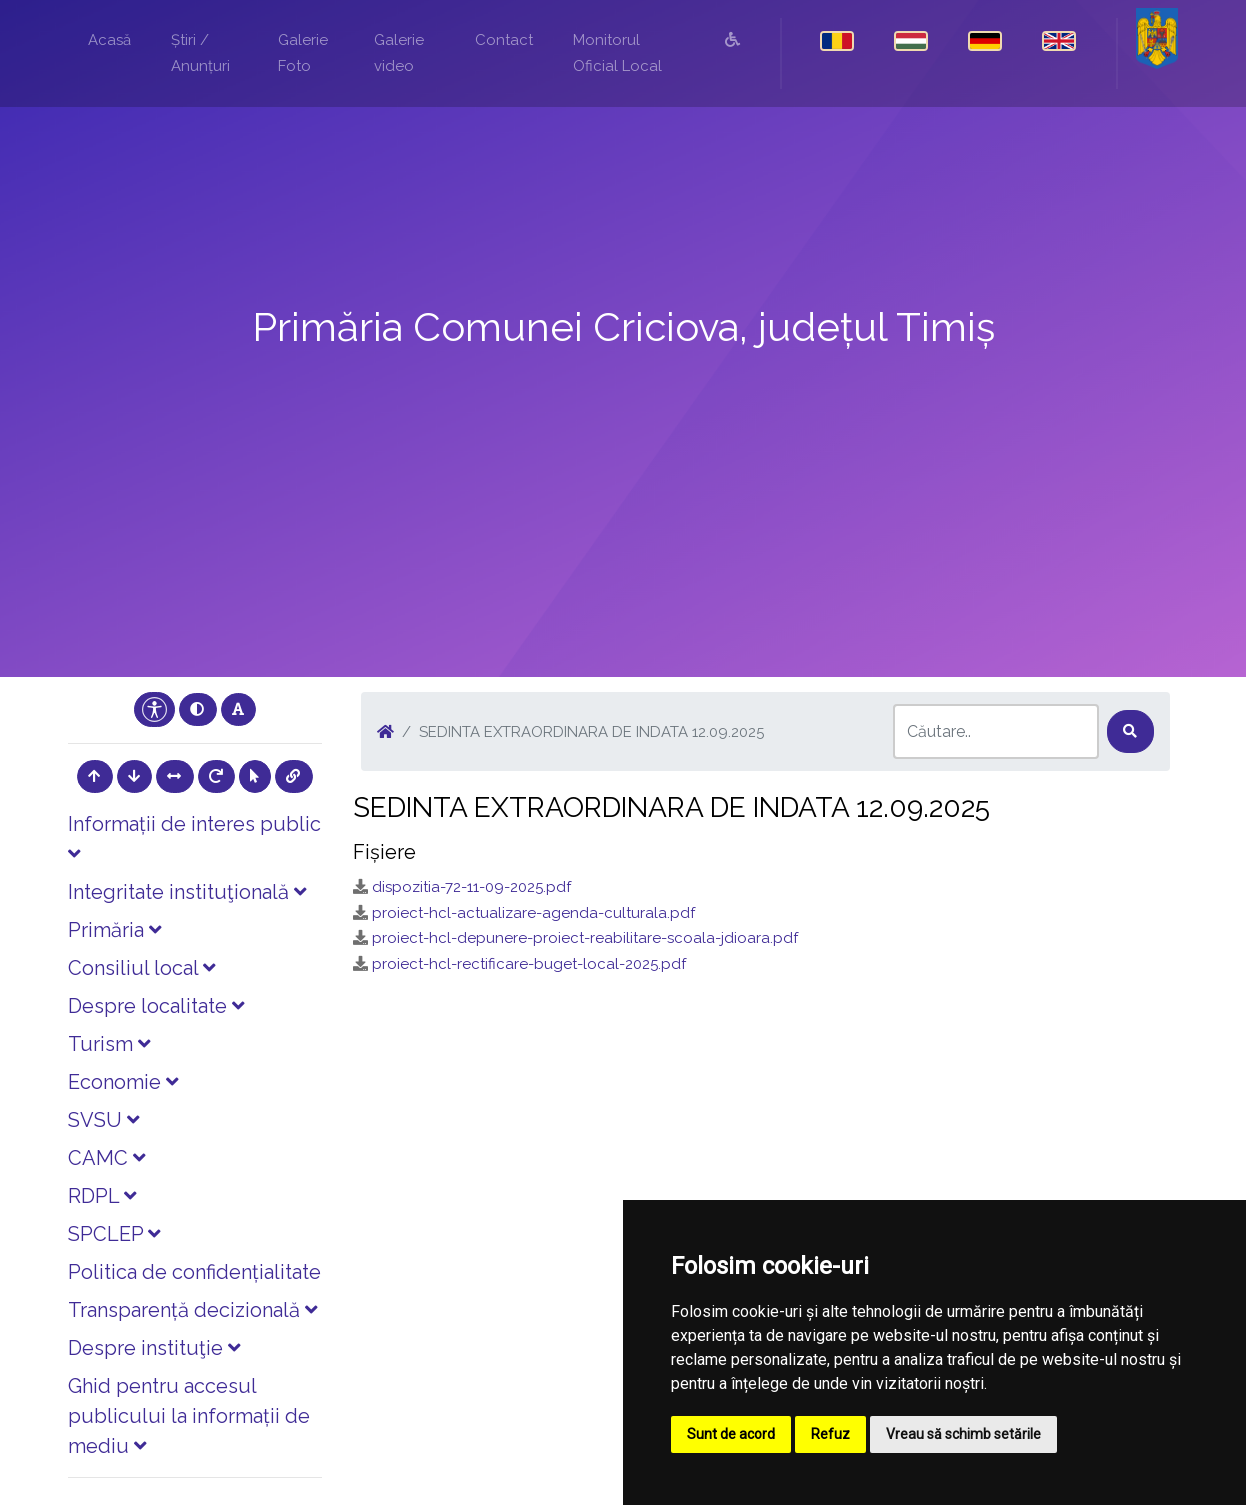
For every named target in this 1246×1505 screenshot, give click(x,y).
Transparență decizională (192, 1310)
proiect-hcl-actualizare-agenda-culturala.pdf (533, 913)
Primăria (114, 930)
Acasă (109, 40)
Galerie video (399, 53)
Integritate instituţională (187, 892)
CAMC (106, 1158)
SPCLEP (114, 1234)
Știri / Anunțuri (200, 53)
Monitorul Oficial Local (617, 53)
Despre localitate (156, 1006)
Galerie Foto (303, 53)
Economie (123, 1082)
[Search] (996, 731)
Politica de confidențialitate (194, 1272)
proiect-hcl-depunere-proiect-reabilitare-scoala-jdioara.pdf (585, 938)
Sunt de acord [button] (731, 1434)
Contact (504, 40)
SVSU (103, 1120)
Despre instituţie (154, 1348)
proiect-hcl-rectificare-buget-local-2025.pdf (529, 964)
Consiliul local (141, 968)
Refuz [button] (830, 1434)
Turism (109, 1044)
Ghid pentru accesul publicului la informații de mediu (189, 1416)
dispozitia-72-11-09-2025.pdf (471, 887)
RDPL (102, 1196)
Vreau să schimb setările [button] (963, 1434)
